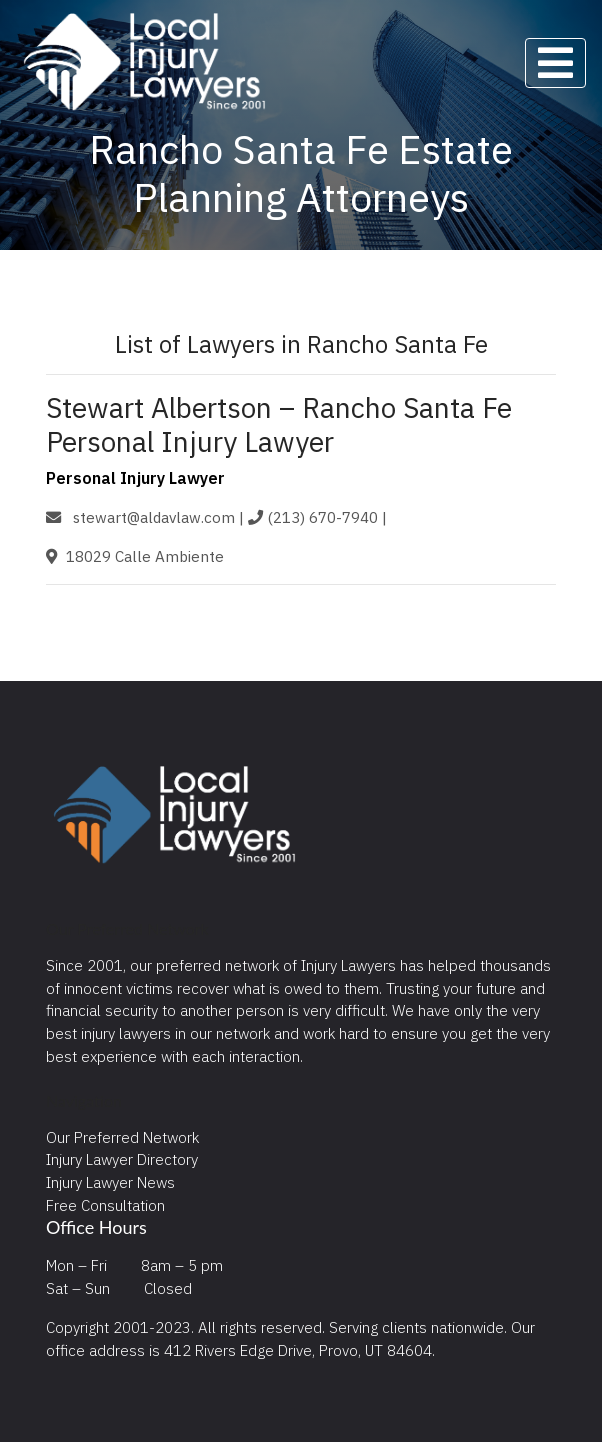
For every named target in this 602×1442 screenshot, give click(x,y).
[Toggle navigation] (555, 63)
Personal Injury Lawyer (135, 478)
